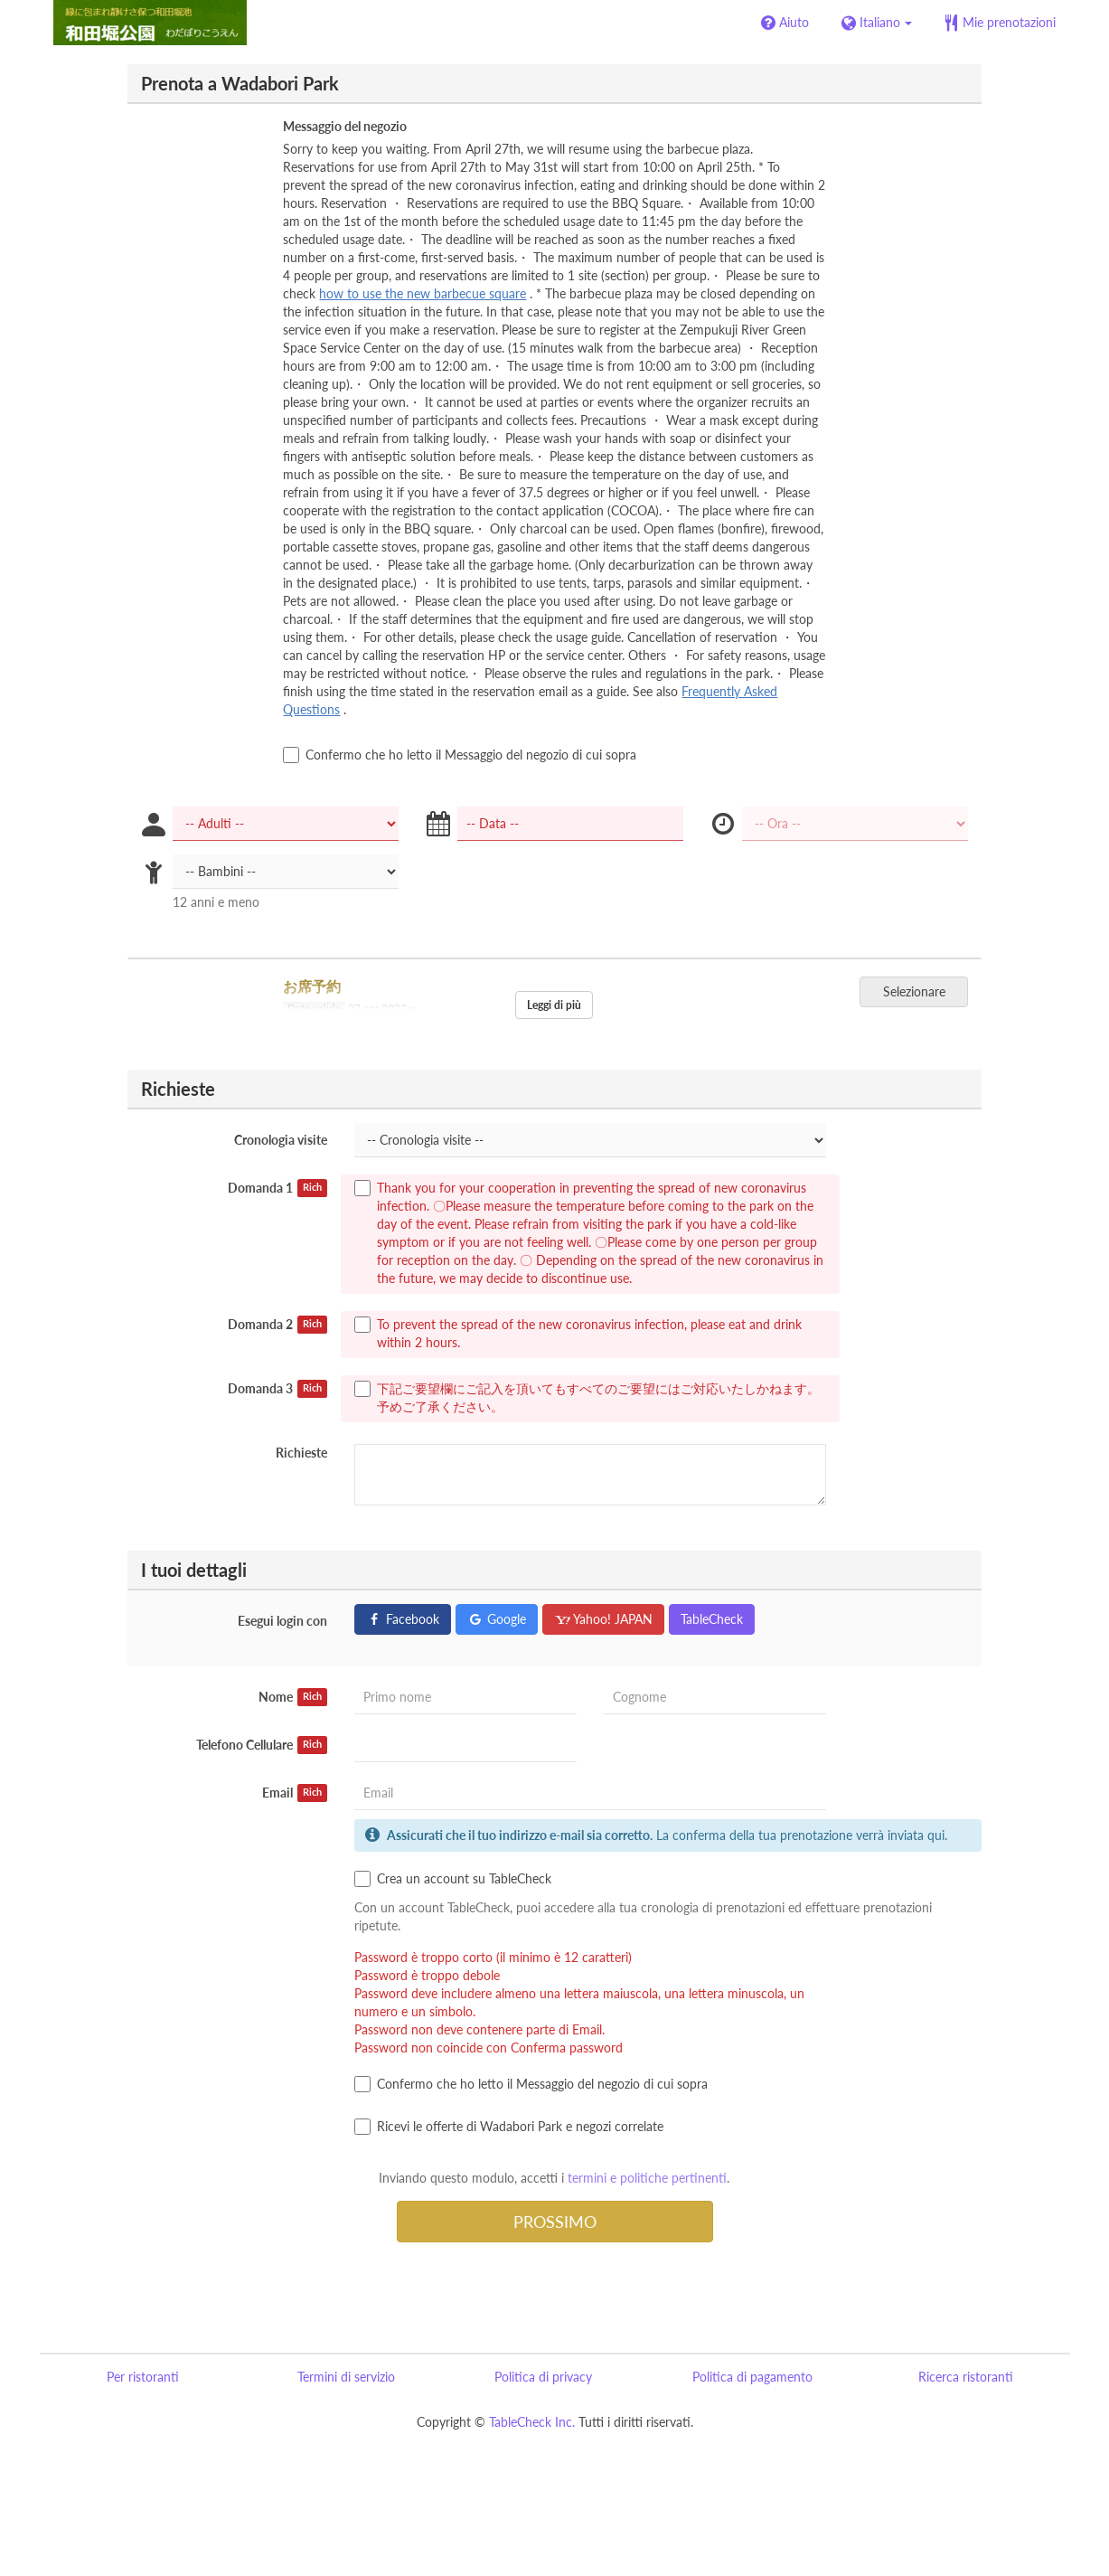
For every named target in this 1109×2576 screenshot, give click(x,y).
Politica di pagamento (752, 2376)
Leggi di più (554, 1005)
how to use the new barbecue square (422, 293)
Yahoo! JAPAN (603, 1619)
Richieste (301, 1452)
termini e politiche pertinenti (647, 2177)
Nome (293, 1697)
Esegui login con (282, 1620)
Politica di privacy (543, 2376)
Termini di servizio (346, 2376)
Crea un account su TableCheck (452, 1879)
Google (496, 1619)
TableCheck (712, 1619)
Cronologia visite (280, 1139)
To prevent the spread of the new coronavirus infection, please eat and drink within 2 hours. (578, 1333)
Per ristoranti (143, 2376)
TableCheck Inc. (532, 2422)
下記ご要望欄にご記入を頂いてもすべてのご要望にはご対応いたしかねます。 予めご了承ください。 (587, 1397)
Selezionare (920, 991)
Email (295, 1793)
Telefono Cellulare (262, 1745)
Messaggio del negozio (345, 126)
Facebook (402, 1619)
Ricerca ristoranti (965, 2376)
